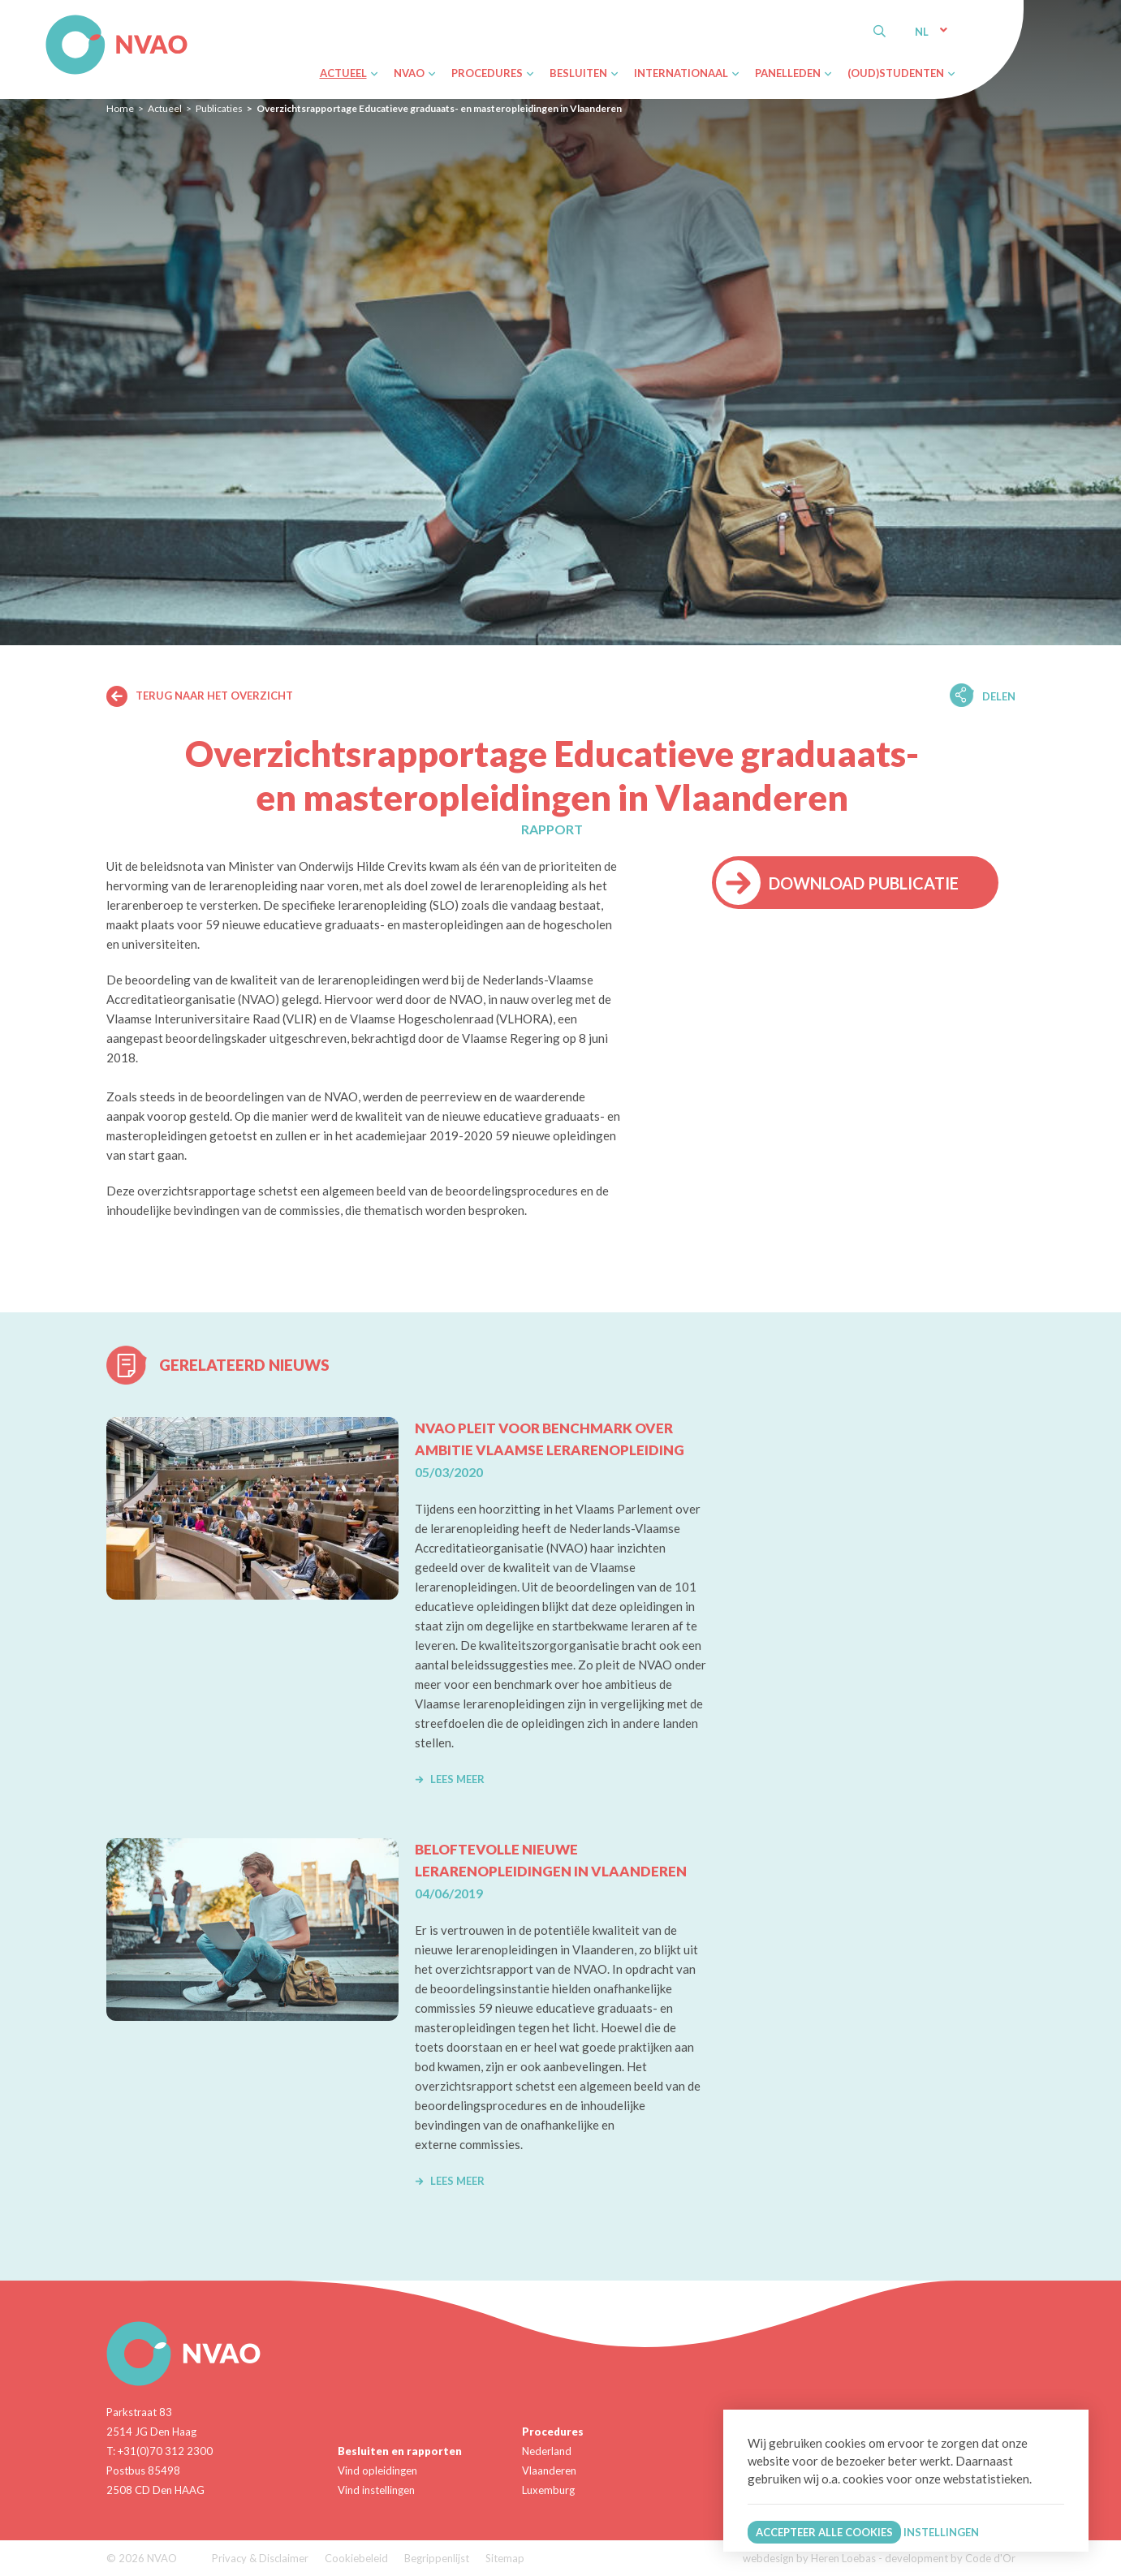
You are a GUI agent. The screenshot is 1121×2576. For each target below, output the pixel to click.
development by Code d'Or (950, 2558)
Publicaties (219, 108)
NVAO (47, 17)
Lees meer (450, 1779)
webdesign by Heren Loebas (809, 2558)
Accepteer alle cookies (824, 2532)
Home (120, 108)
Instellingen (941, 2532)
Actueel (165, 108)
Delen (998, 696)
